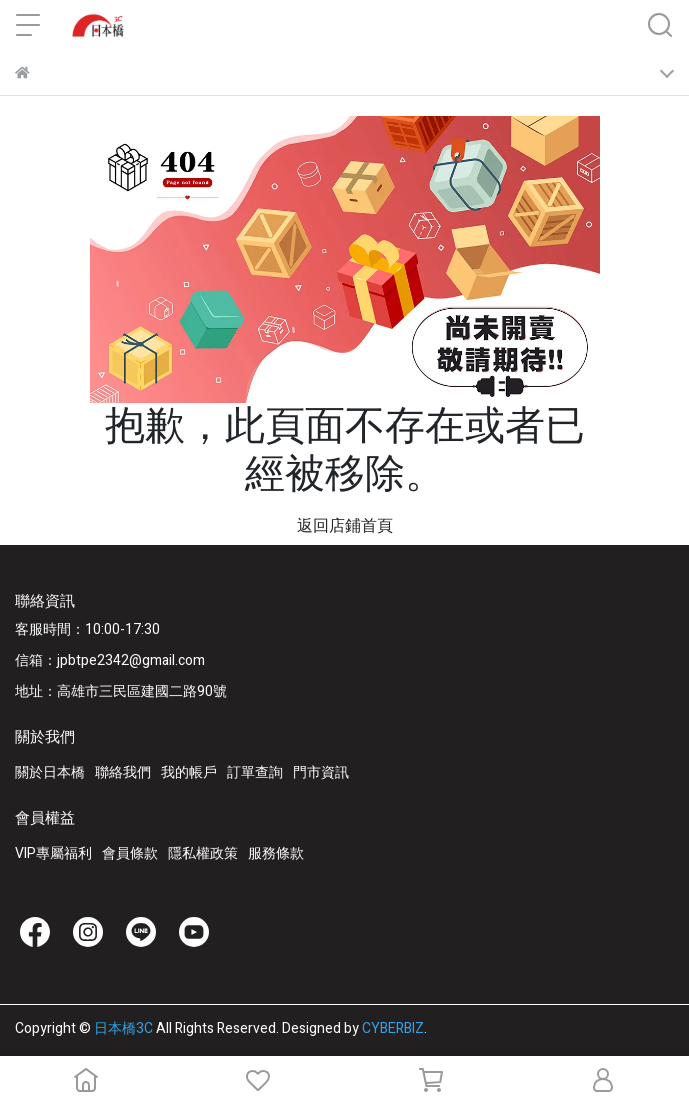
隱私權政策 (203, 853)
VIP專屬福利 (53, 853)
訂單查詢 (255, 772)
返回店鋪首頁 (345, 526)
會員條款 (130, 853)
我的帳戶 (189, 772)
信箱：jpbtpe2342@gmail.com (110, 660)
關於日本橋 (50, 772)
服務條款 (276, 853)
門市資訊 (321, 772)
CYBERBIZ (393, 1028)
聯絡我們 (123, 772)
